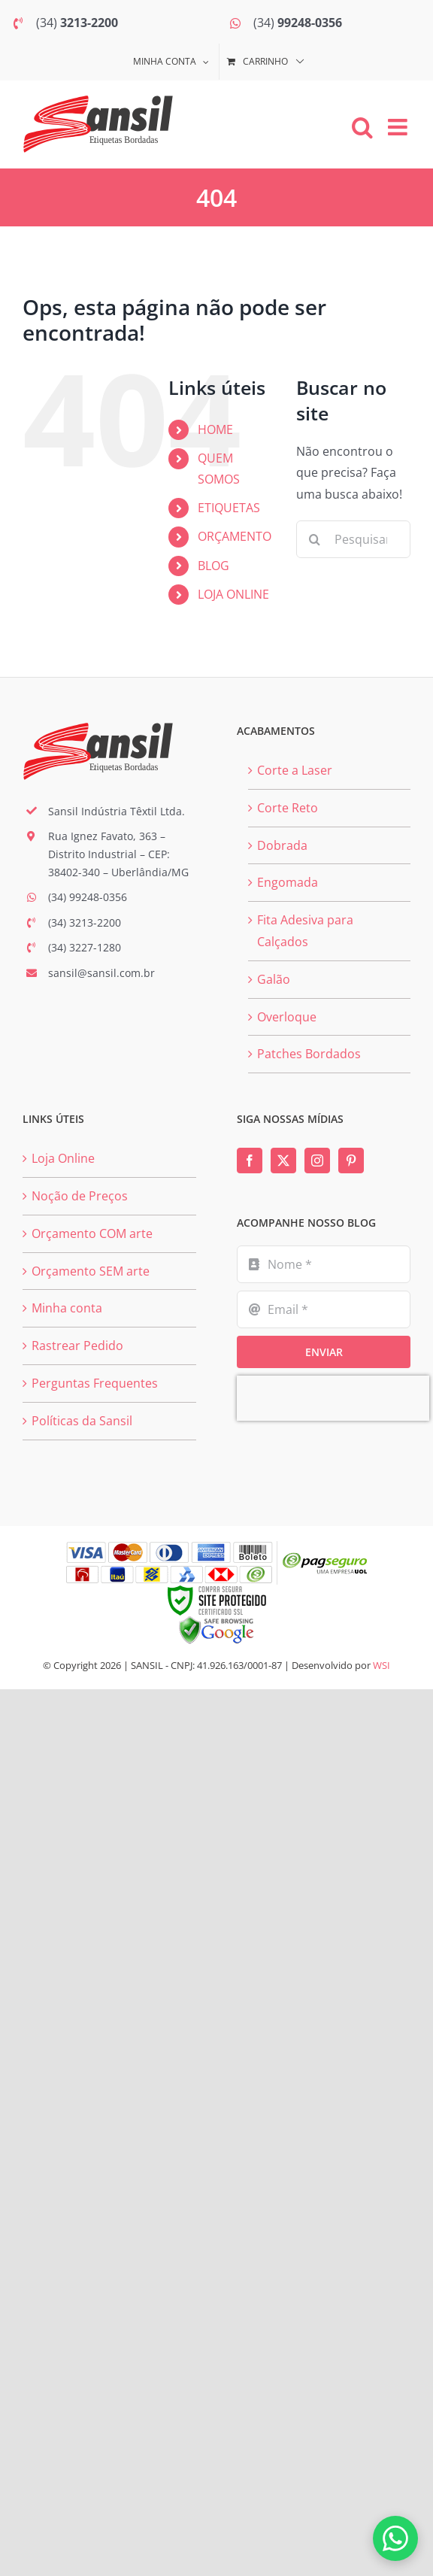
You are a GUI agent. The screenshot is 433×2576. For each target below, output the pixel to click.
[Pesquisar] (315, 539)
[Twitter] (283, 1160)
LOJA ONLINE (233, 594)
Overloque (286, 1017)
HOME (215, 429)
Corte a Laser (294, 770)
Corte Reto (287, 808)
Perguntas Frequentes (95, 1383)
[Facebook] (249, 1160)
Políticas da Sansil (82, 1420)
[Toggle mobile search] (362, 127)
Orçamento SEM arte (91, 1271)
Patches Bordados (309, 1053)
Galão (273, 979)
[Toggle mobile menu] (399, 127)
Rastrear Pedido (77, 1345)
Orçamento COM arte (92, 1233)
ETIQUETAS (229, 507)
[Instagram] (317, 1160)
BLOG (213, 565)
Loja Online (63, 1158)
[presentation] (333, 1398)
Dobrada (282, 845)
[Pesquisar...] (353, 539)
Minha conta (67, 1308)
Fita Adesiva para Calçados (305, 931)
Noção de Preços (80, 1196)
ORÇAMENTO (234, 536)
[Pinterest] (351, 1160)
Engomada (287, 882)
